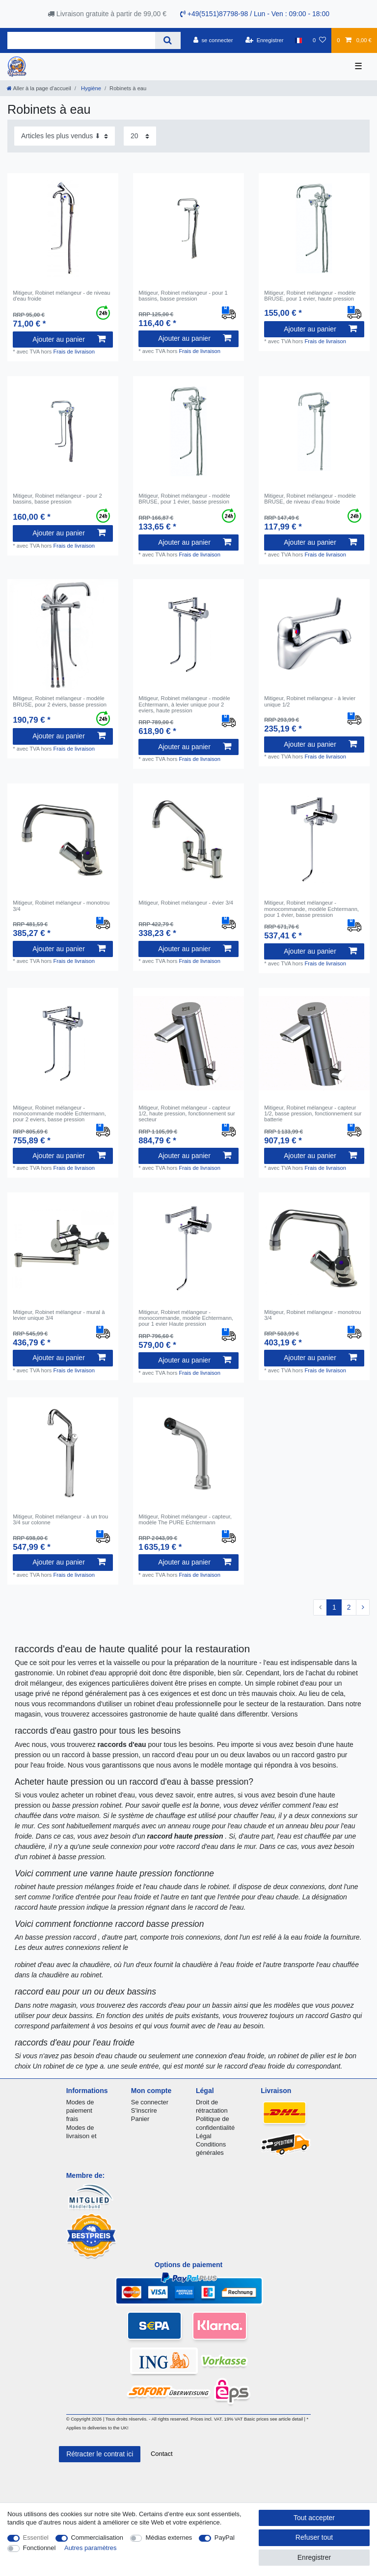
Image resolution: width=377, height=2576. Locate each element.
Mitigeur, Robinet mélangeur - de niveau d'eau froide (61, 296)
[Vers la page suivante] (363, 1607)
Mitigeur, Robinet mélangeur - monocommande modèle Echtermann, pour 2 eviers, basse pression (59, 1114)
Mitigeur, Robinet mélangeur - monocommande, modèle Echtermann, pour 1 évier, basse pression (311, 909)
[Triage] (64, 136)
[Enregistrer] (264, 40)
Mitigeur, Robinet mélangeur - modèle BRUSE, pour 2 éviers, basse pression (60, 701)
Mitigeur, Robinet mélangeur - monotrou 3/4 (61, 905)
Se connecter (149, 2102)
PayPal (225, 2537)
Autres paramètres (90, 2547)
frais (72, 2118)
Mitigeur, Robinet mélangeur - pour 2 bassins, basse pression (57, 499)
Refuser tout (314, 2537)
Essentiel (36, 2537)
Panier (140, 2118)
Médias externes (168, 2537)
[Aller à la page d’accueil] (39, 88)
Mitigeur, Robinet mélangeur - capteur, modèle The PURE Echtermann (185, 1519)
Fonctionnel (39, 2547)
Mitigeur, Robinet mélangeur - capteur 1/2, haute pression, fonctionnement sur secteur (186, 1114)
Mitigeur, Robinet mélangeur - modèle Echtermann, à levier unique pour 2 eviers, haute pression (184, 704)
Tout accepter (314, 2518)
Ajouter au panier (69, 339)
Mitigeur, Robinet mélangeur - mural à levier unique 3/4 (59, 1315)
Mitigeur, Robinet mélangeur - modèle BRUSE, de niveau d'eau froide (310, 499)
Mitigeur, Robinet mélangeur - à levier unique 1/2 (309, 701)
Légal (204, 2136)
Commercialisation (97, 2537)
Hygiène (90, 88)
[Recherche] (167, 40)
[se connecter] (213, 40)
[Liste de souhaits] (319, 40)
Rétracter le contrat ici (99, 2454)
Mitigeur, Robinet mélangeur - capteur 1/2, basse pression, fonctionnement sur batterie (312, 1114)
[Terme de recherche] (81, 40)
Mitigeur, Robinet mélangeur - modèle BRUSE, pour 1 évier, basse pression (184, 499)
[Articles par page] (140, 136)
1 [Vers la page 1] (334, 1607)
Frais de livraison (74, 351)
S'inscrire (144, 2110)
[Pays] (298, 40)
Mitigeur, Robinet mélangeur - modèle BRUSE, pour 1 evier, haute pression (310, 296)
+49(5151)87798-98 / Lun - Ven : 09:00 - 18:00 (254, 14)
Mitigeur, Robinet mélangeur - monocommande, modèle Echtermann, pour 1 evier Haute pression (185, 1318)
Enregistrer (314, 2557)
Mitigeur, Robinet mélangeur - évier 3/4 (185, 903)
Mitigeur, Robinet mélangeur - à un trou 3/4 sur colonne (60, 1519)
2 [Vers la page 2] (349, 1607)
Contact (162, 2453)
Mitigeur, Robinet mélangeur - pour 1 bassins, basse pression (183, 296)
